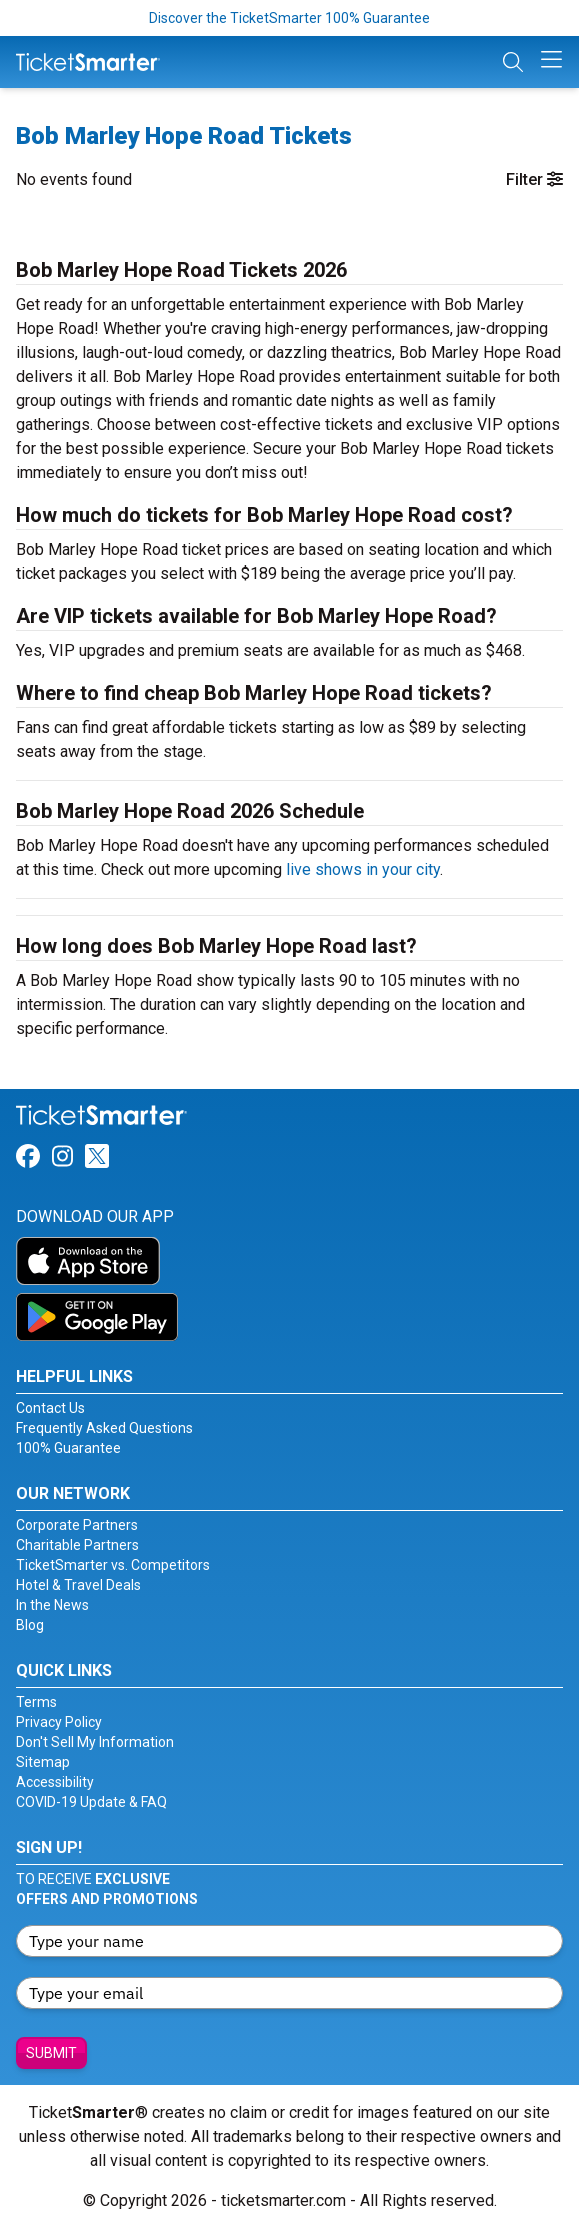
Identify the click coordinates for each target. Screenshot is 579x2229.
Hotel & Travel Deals (78, 1585)
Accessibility (55, 1782)
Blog (30, 1625)
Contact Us (50, 1408)
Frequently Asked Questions (104, 1428)
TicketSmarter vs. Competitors (113, 1565)
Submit (51, 2053)
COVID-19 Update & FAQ (91, 1802)
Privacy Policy (59, 1722)
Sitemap (43, 1762)
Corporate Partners (77, 1525)
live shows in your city (363, 869)
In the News (52, 1605)
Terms (36, 1702)
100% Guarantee (68, 1448)
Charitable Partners (77, 1545)
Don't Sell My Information (95, 1742)
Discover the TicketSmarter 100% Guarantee (289, 18)
